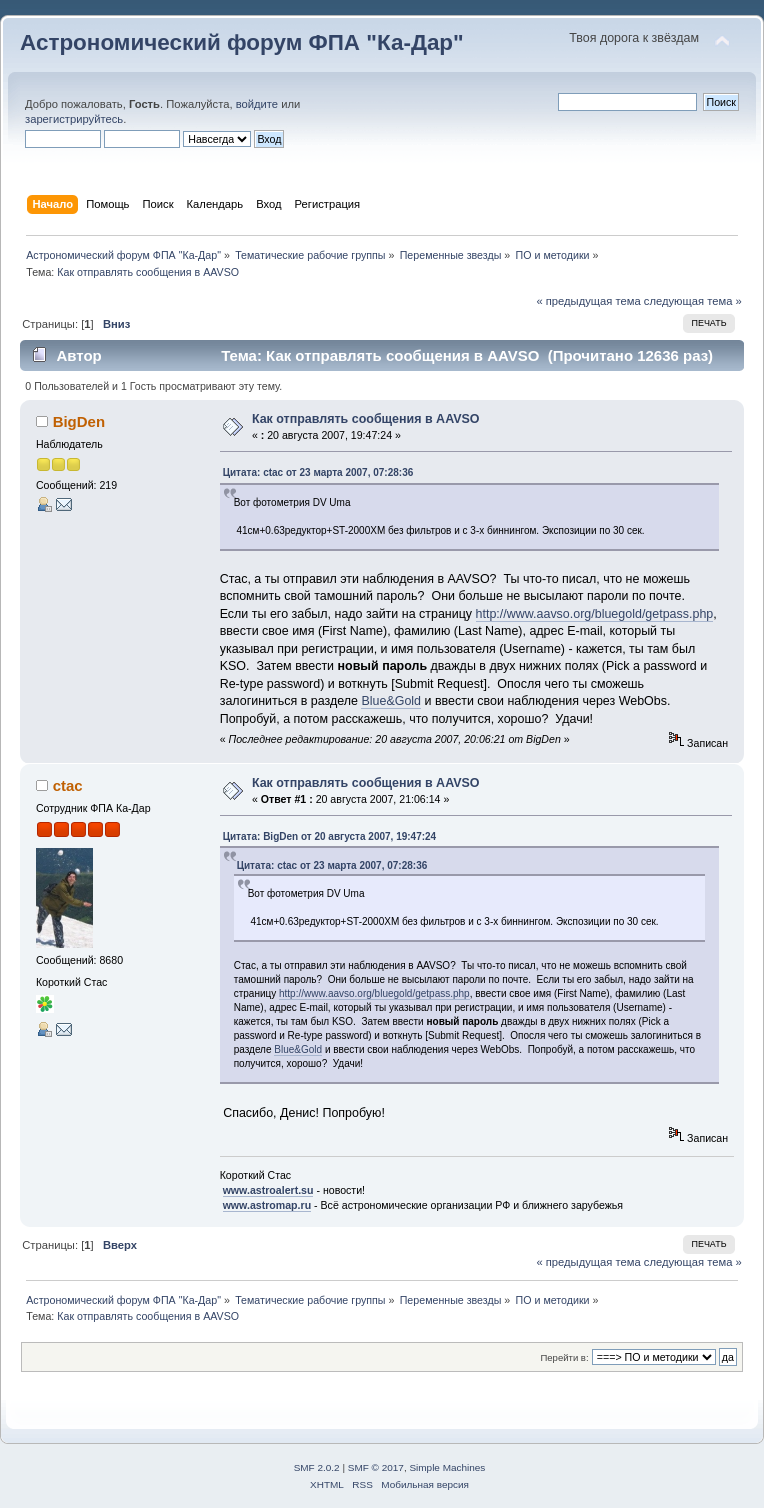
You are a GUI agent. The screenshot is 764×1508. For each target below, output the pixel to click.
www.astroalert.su (268, 1190)
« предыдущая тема (588, 301)
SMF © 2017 (376, 1467)
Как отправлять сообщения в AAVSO (366, 419)
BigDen (79, 421)
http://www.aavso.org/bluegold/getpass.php (595, 614)
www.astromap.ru (267, 1205)
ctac (68, 785)
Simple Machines (447, 1467)
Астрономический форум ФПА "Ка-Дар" (242, 42)
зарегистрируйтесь (74, 119)
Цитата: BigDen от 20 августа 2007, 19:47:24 (330, 836)
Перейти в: (564, 1357)
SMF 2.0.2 (317, 1467)
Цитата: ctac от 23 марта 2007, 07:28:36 (318, 472)
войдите (257, 104)
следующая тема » (693, 301)
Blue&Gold (391, 701)
